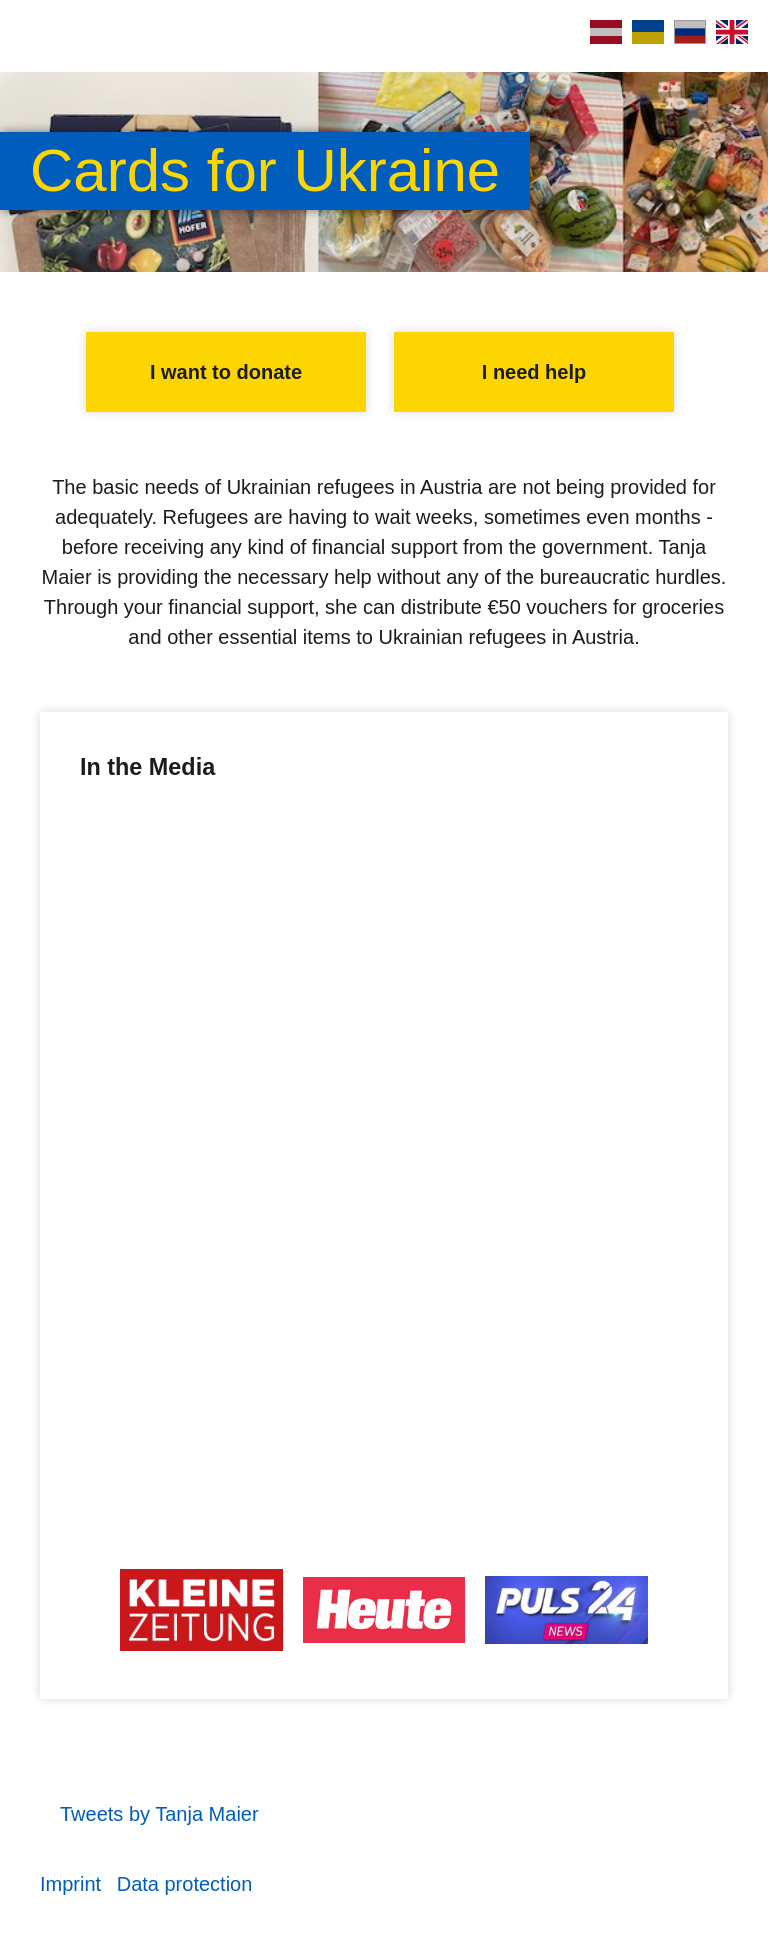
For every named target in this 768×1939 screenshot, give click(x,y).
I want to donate (226, 372)
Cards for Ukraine (265, 170)
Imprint (70, 1884)
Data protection (185, 1884)
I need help (534, 372)
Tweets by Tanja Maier (159, 1814)
